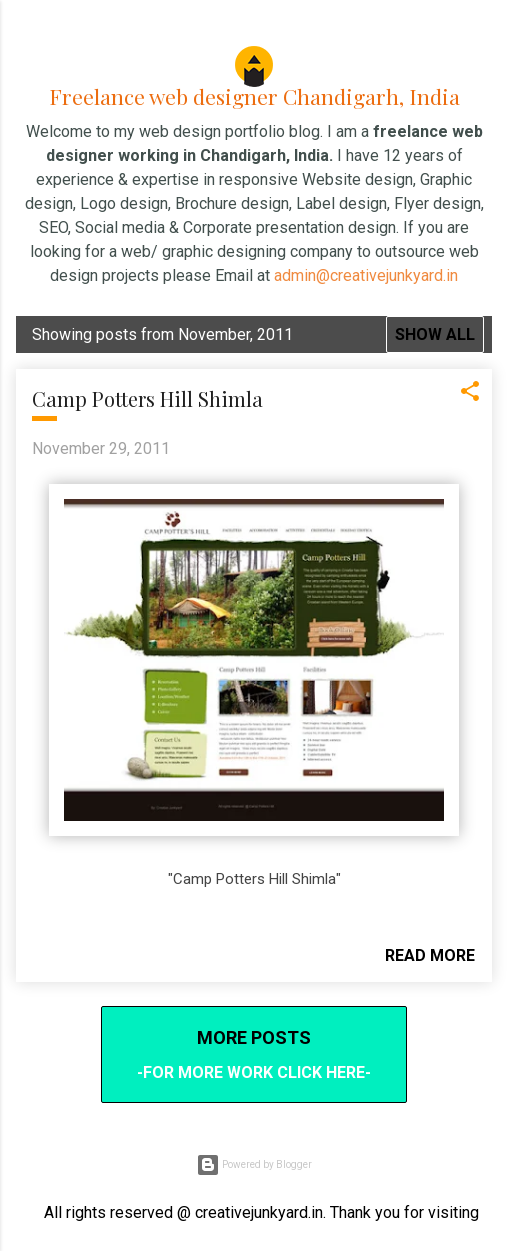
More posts (254, 1037)
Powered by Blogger (254, 1165)
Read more (430, 955)
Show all (435, 334)
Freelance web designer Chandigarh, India (254, 96)
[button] (470, 397)
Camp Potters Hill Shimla (147, 398)
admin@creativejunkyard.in (366, 275)
